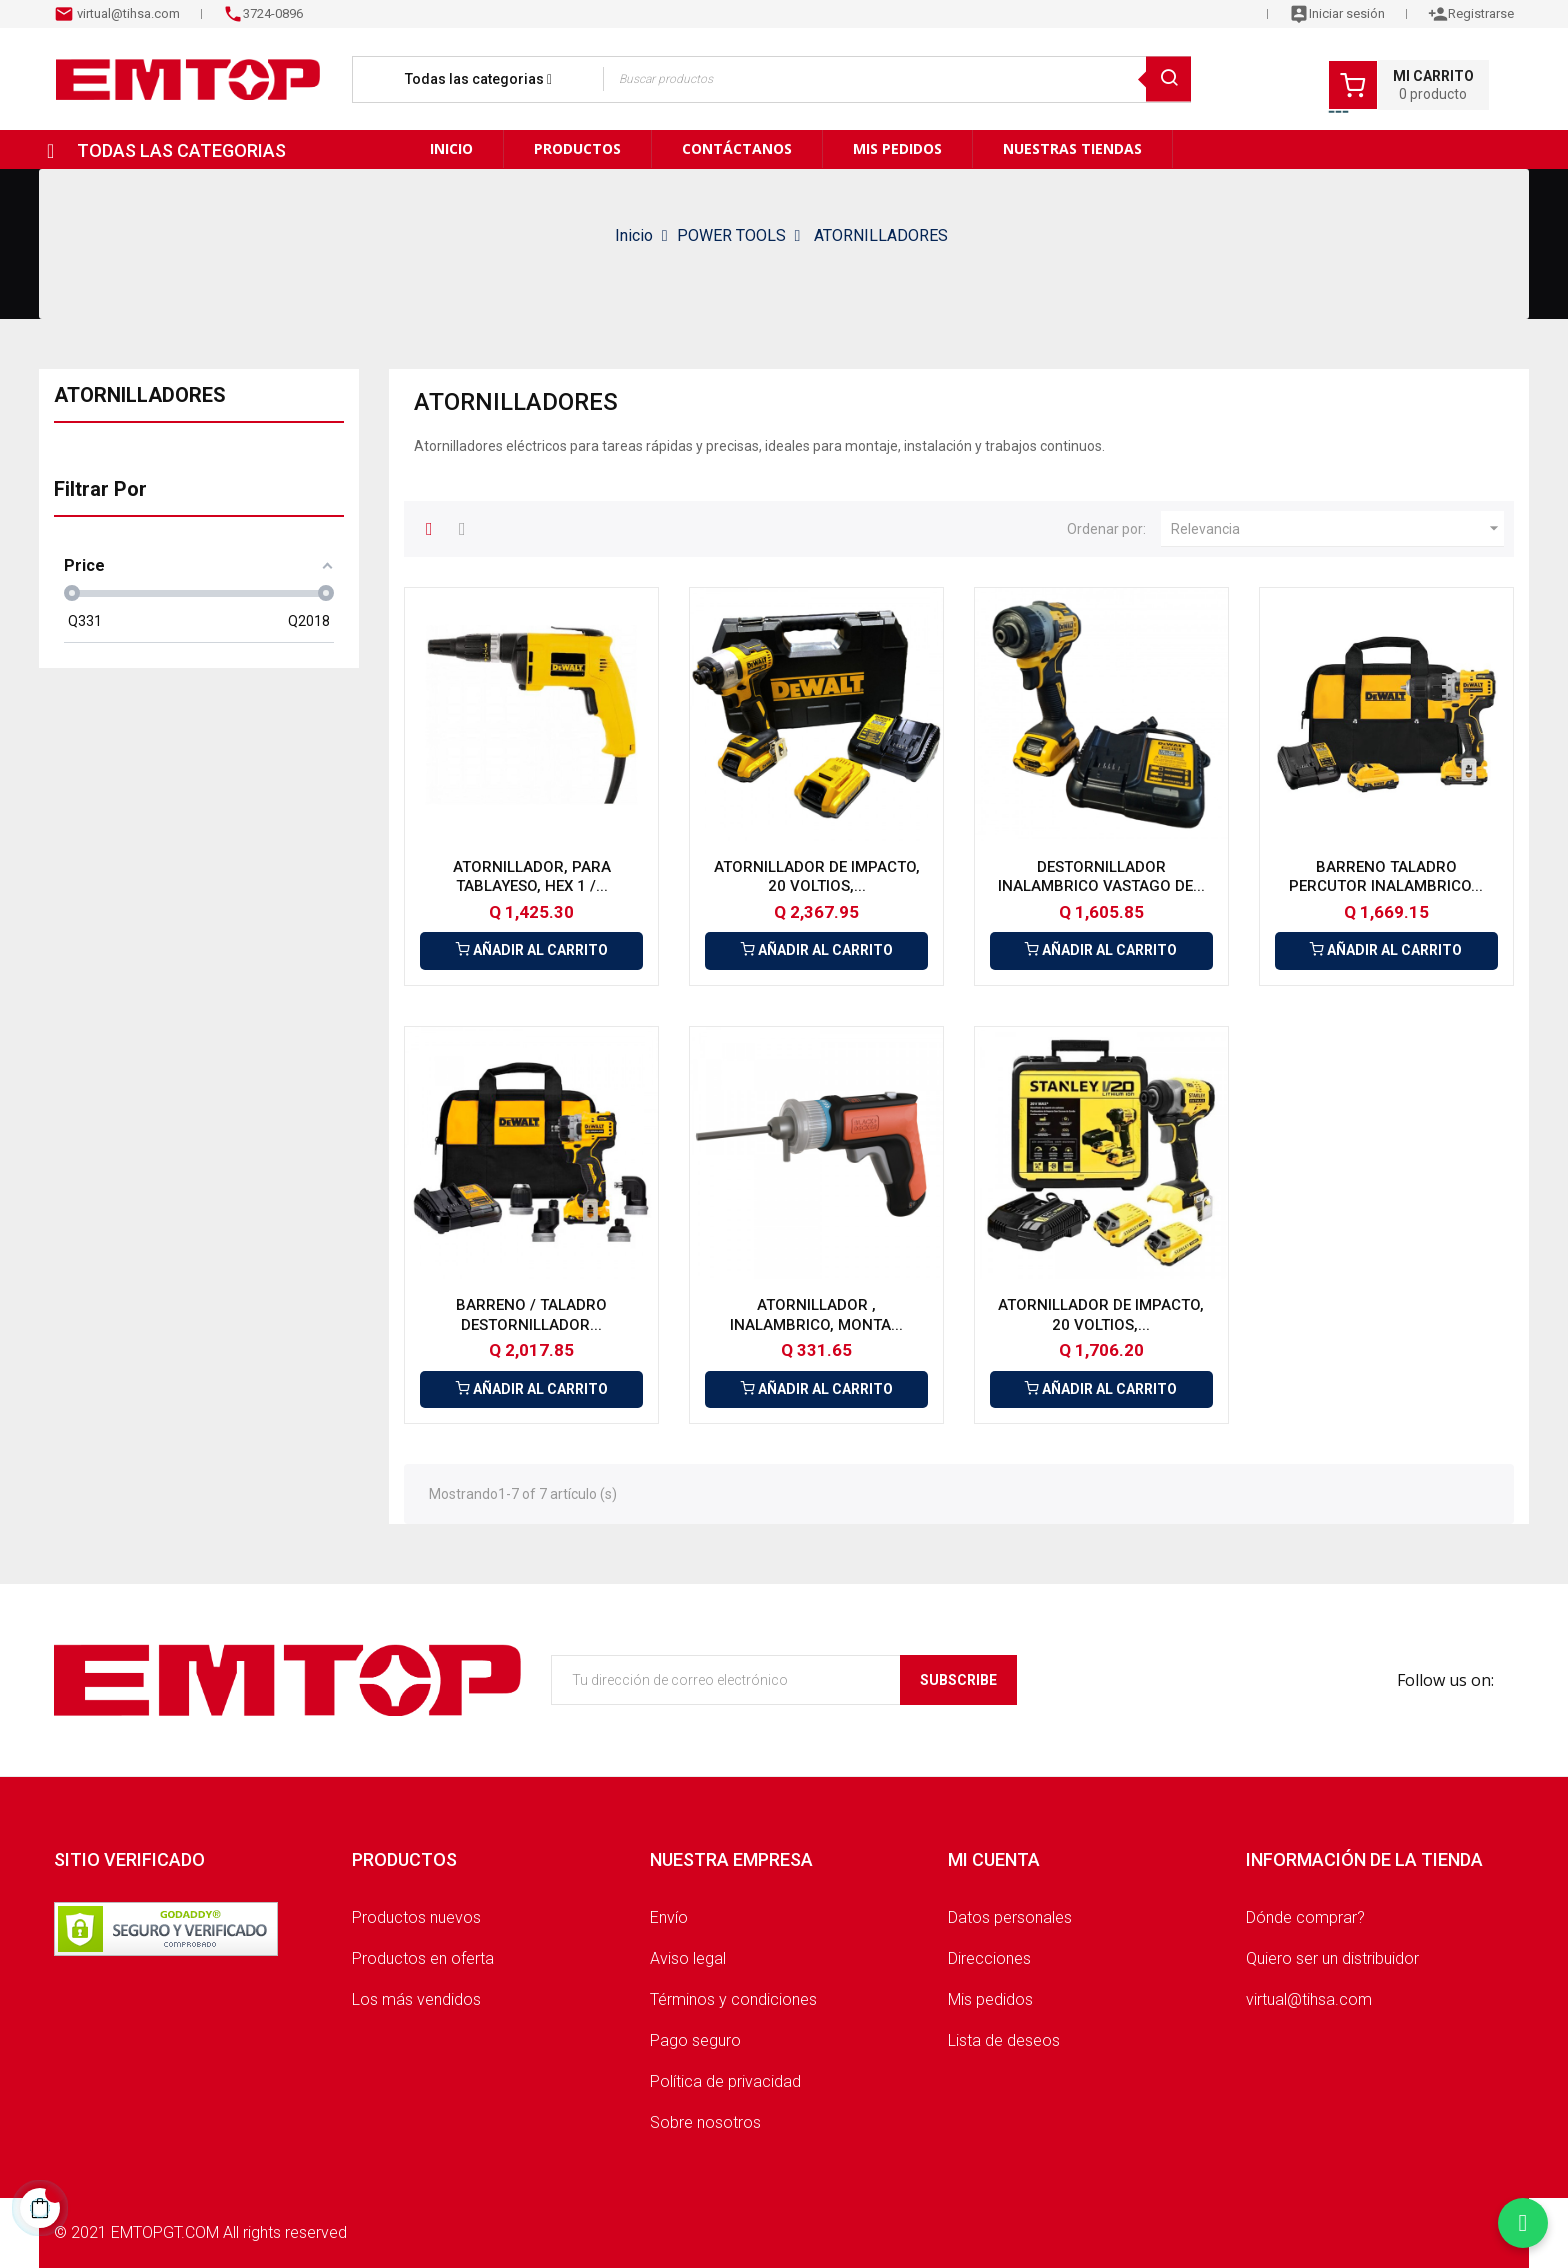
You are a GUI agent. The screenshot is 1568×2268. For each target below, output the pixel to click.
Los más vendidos (416, 1999)
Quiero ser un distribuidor (1332, 1958)
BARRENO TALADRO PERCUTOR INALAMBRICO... (1386, 877)
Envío (669, 1917)
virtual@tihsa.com (127, 13)
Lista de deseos (1004, 2040)
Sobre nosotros (705, 2122)
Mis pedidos (990, 1999)
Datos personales (1010, 1917)
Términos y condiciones (733, 1999)
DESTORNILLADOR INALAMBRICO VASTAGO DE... (1101, 877)
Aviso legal (688, 1958)
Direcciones (989, 1958)
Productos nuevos (416, 1917)
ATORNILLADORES (140, 395)
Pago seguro (695, 2040)
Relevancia (1337, 529)
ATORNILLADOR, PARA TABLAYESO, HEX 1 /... (532, 877)
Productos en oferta (423, 1958)
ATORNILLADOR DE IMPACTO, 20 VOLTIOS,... (817, 877)
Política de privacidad (725, 2081)
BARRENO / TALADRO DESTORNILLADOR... (531, 1315)
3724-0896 (273, 13)
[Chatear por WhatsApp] (1523, 2223)
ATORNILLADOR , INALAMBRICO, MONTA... (816, 1315)
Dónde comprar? (1305, 1917)
